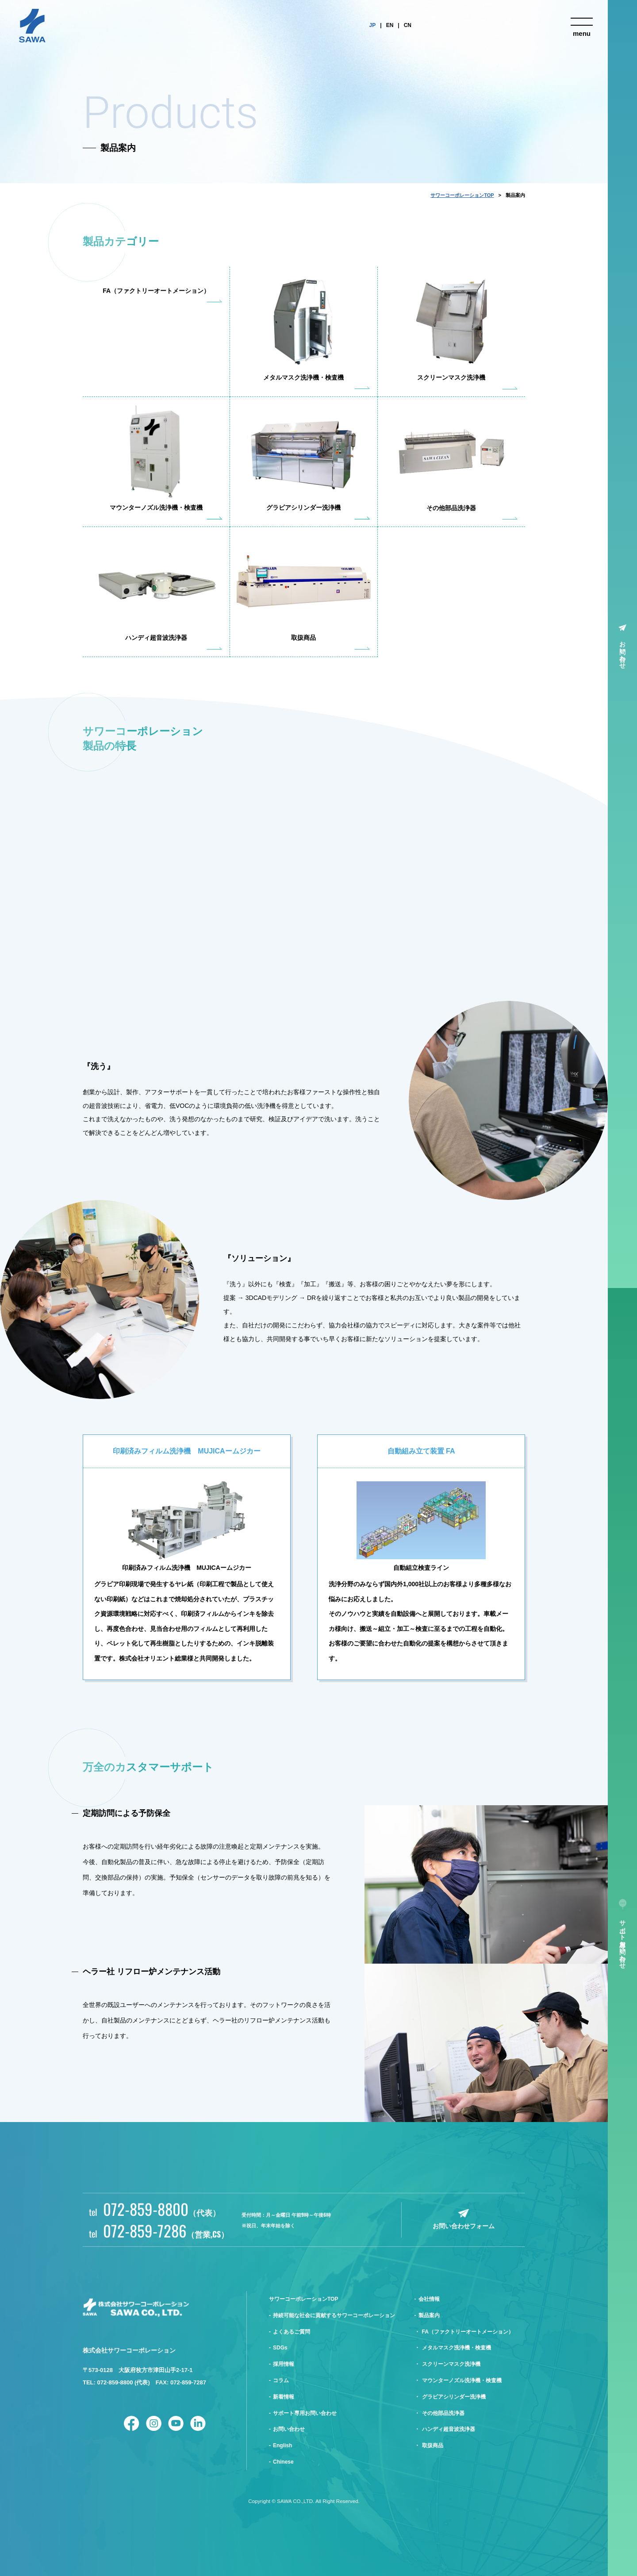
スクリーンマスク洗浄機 (451, 2364)
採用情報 (283, 2364)
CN (407, 25)
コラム (281, 2380)
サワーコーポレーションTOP (462, 195)
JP (372, 25)
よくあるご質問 (291, 2332)
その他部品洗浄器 (443, 2413)
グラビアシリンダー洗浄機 (454, 2397)
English (282, 2445)
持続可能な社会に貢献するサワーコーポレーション (334, 2315)
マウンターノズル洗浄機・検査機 (462, 2380)
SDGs (280, 2348)
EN (390, 25)
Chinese (283, 2462)
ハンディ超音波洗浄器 (448, 2429)
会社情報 (429, 2299)
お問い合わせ (622, 651)
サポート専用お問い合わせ (622, 1940)
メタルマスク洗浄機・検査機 (456, 2348)
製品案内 (429, 2315)
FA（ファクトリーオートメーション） (468, 2332)
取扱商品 (432, 2445)
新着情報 (283, 2397)
